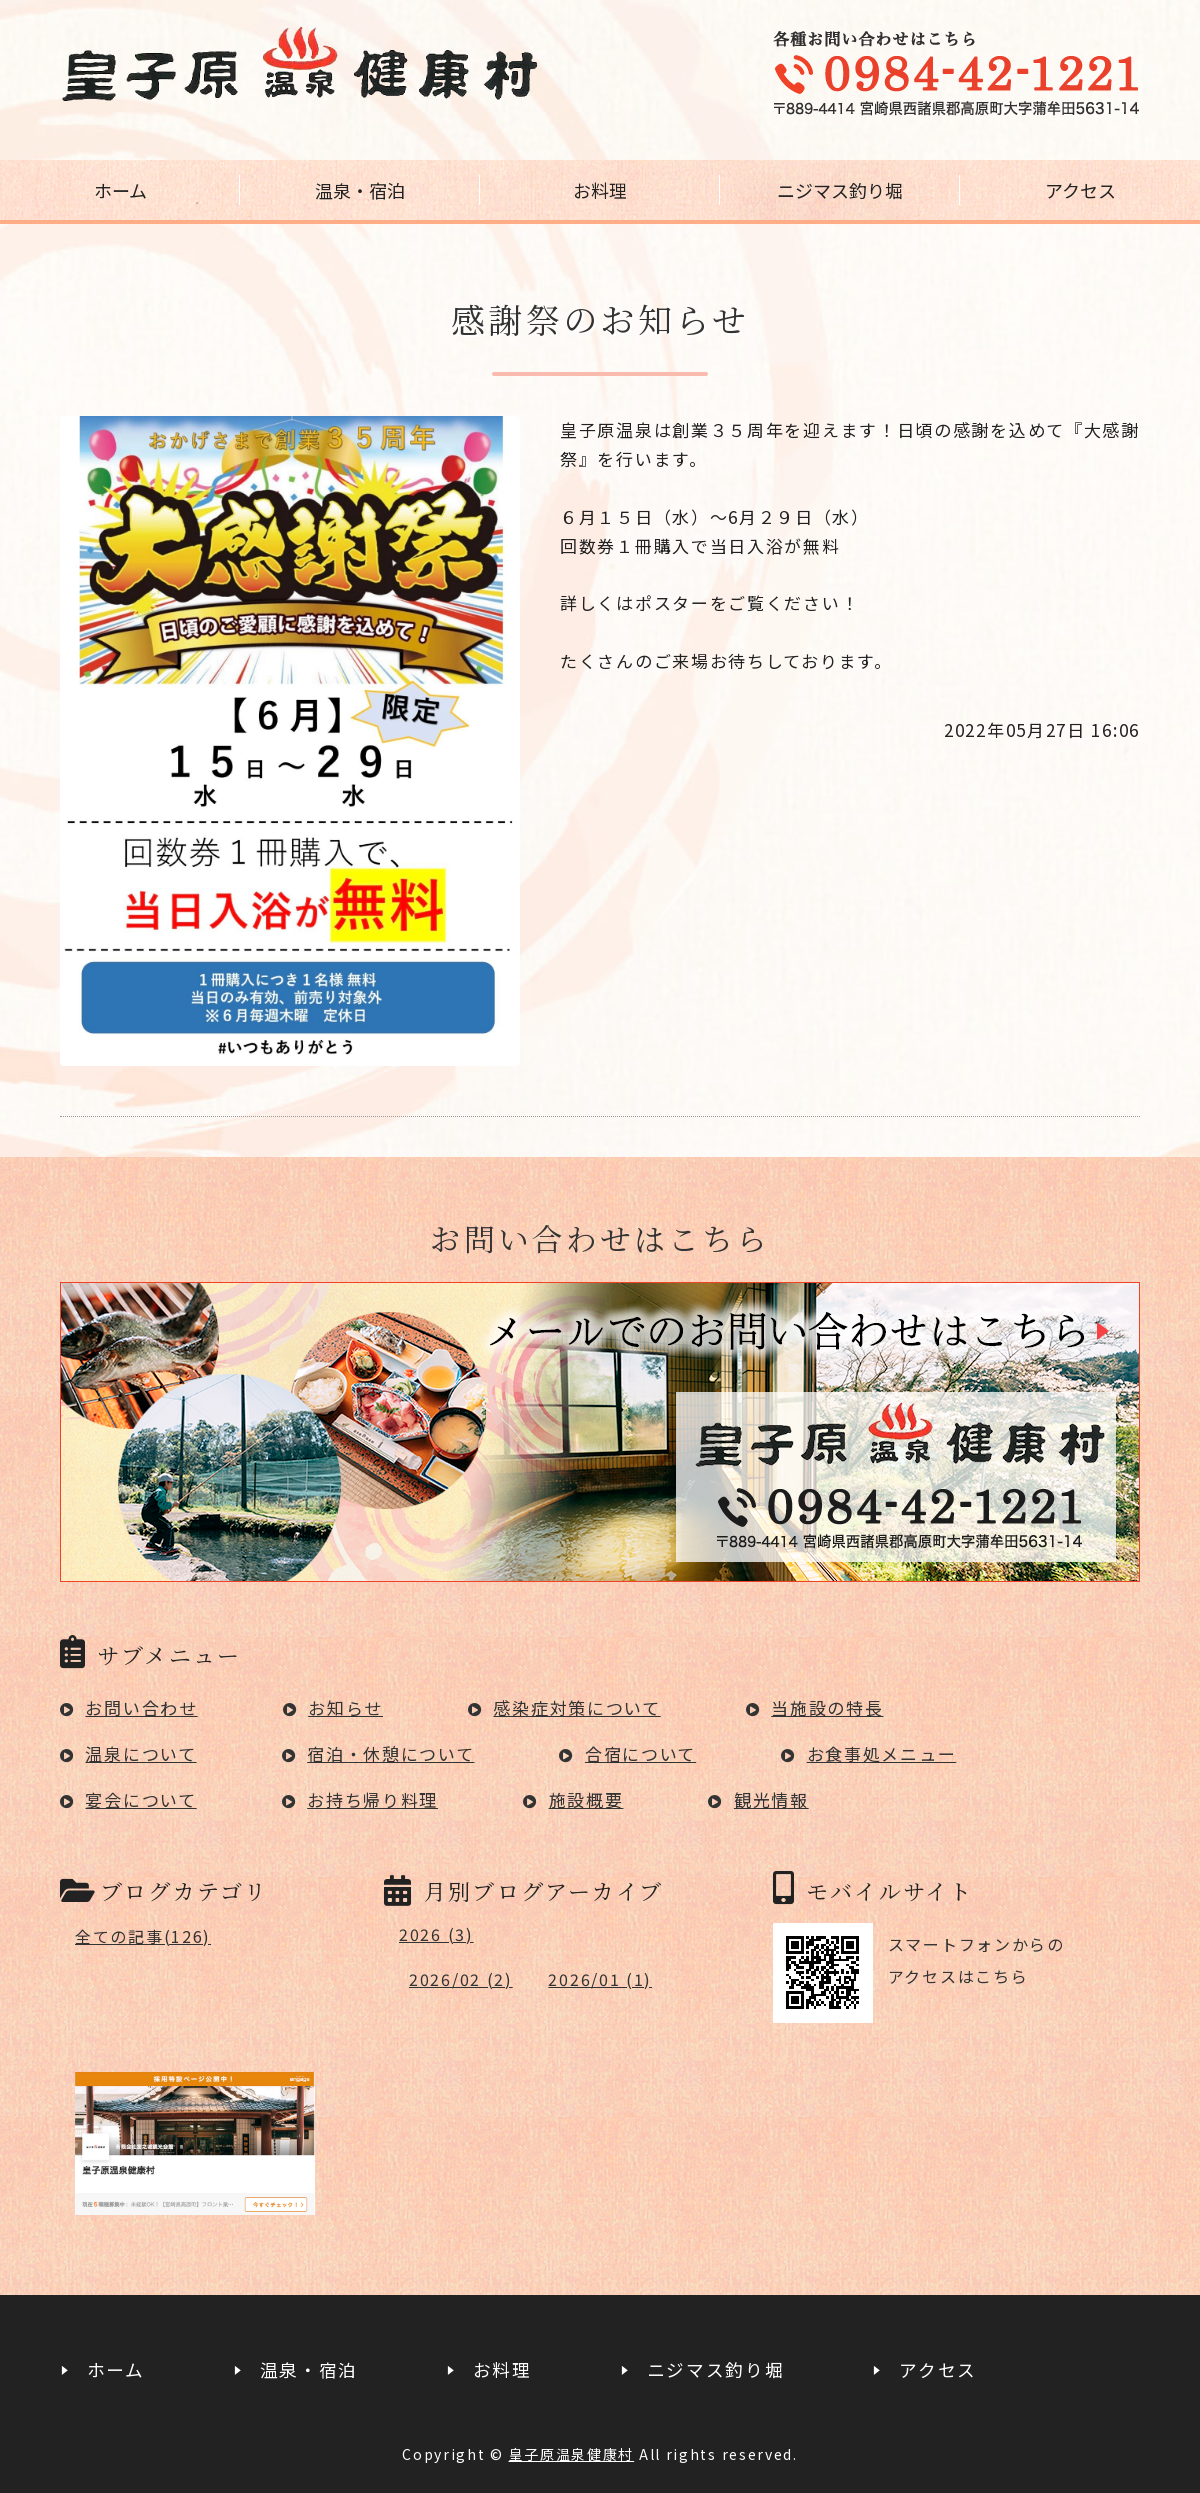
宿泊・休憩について (390, 1753)
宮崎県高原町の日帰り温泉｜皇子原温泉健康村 (300, 65)
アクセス (1080, 190)
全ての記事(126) (143, 1936)
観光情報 (771, 1799)
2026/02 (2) (461, 1979)
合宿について (640, 1753)
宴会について (140, 1799)
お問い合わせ (141, 1707)
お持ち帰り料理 (372, 1799)
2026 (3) (436, 1934)
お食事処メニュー (882, 1753)
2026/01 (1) (600, 1979)
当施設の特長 (827, 1707)
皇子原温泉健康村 (572, 2454)
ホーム (120, 190)
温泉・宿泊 (360, 190)
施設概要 (586, 1799)
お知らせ (345, 1707)
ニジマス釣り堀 (840, 190)
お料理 (600, 190)
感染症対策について (576, 1707)
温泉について (140, 1753)
